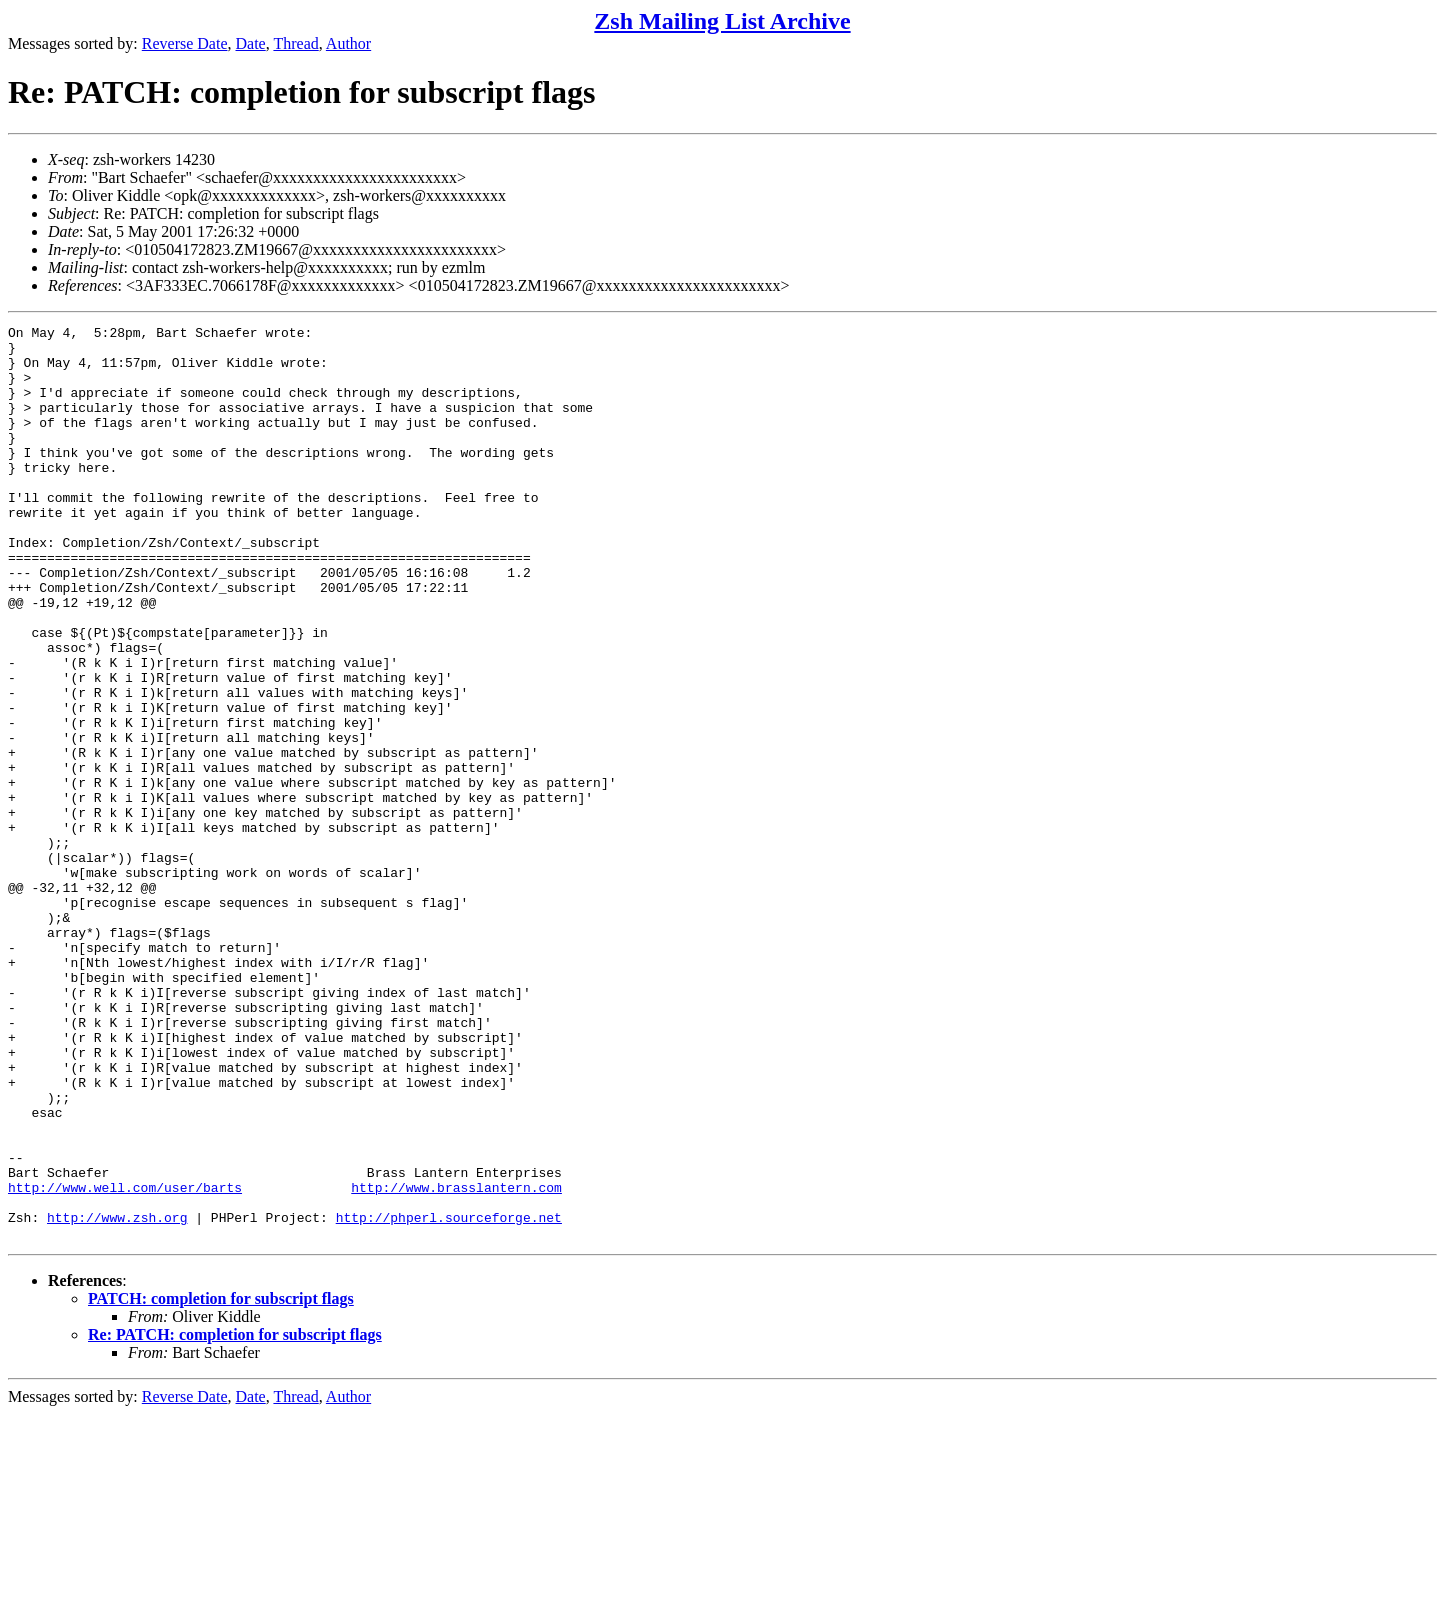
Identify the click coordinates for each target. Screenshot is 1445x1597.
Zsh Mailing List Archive (722, 21)
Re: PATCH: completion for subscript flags (235, 1517)
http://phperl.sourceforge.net (449, 1397)
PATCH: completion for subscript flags (221, 1481)
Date (251, 43)
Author (348, 43)
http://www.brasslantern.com (456, 1361)
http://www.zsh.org (117, 1397)
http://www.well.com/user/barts (125, 1361)
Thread (295, 43)
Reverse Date (185, 43)
